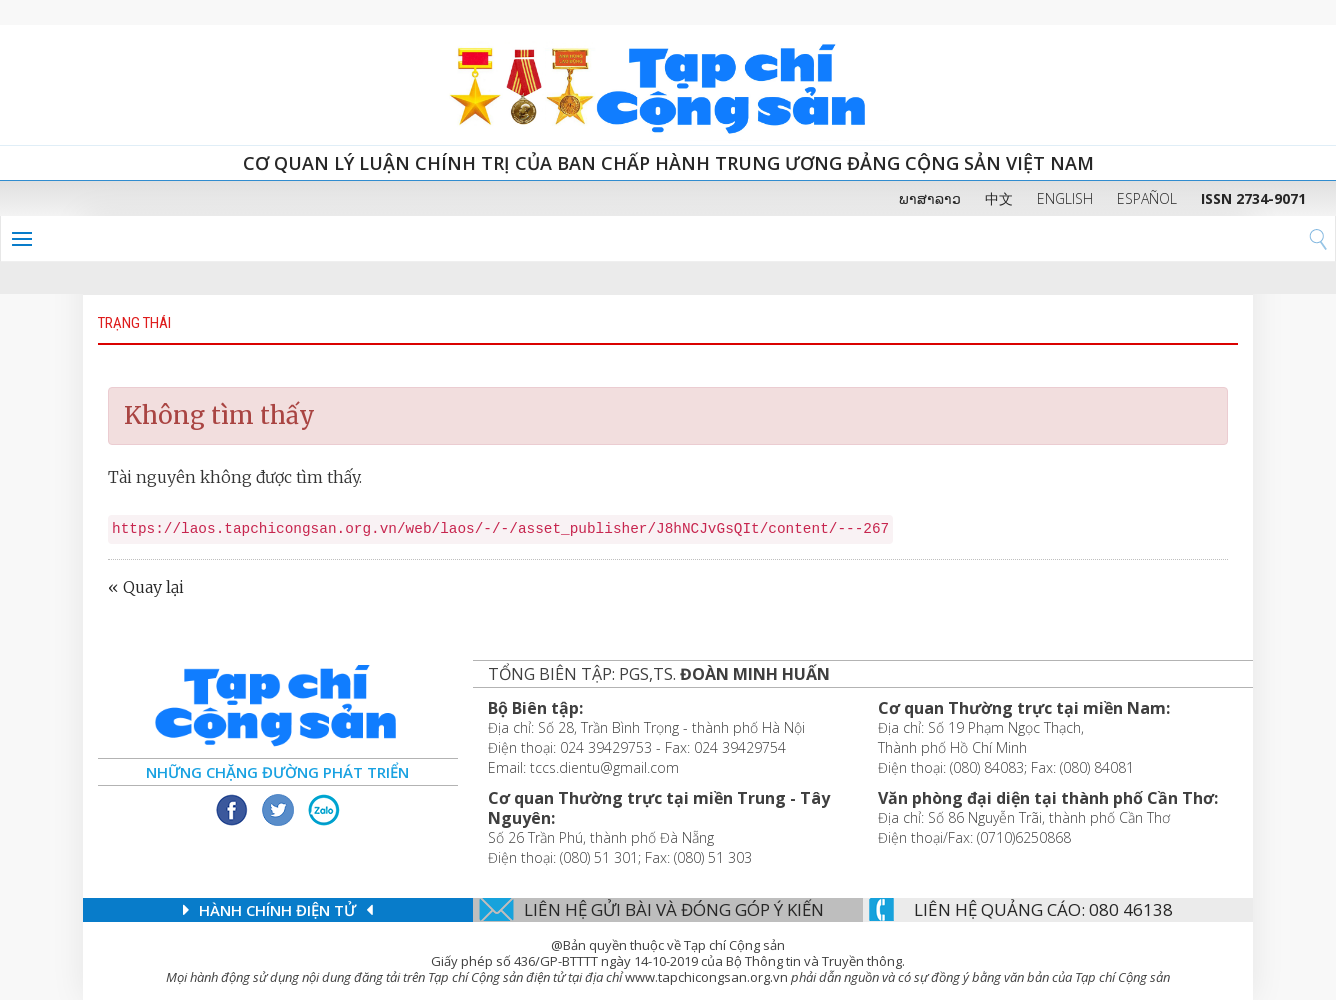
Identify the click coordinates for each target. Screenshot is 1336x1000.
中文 (999, 198)
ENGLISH (1065, 198)
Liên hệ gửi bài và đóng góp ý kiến (674, 909)
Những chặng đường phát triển (277, 772)
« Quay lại (146, 587)
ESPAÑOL (1147, 198)
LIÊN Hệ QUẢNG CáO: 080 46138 (1043, 909)
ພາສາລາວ (930, 198)
